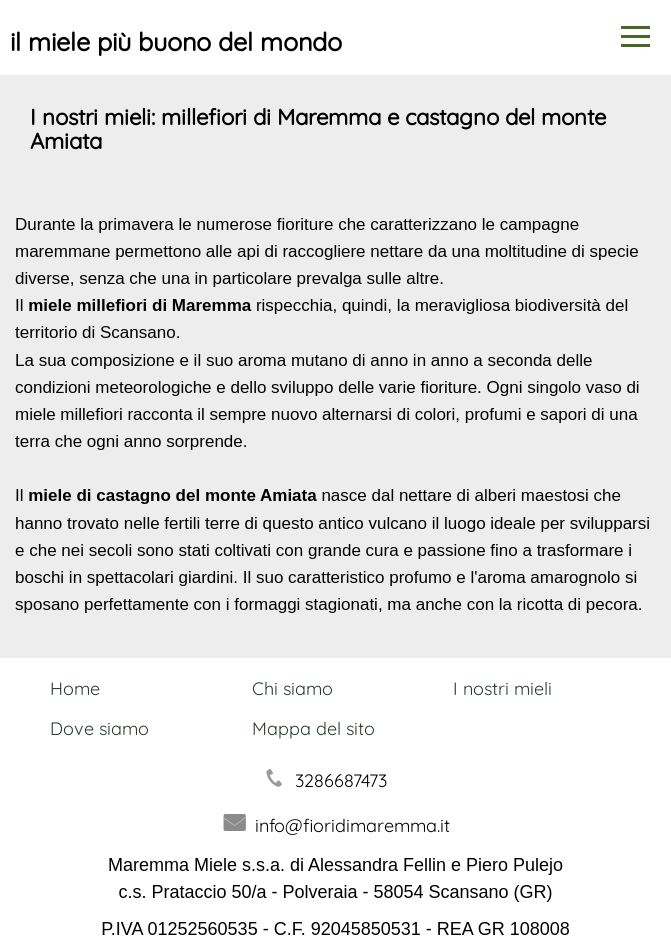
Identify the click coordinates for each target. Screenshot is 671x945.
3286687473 (341, 780)
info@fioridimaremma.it (352, 825)
